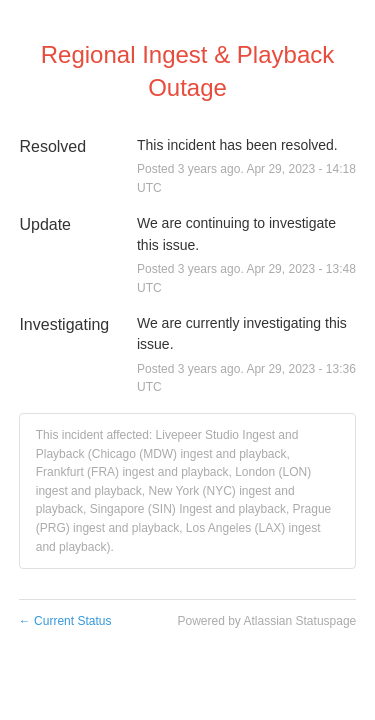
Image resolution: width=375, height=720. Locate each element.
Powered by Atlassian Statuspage (266, 621)
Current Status (65, 621)
